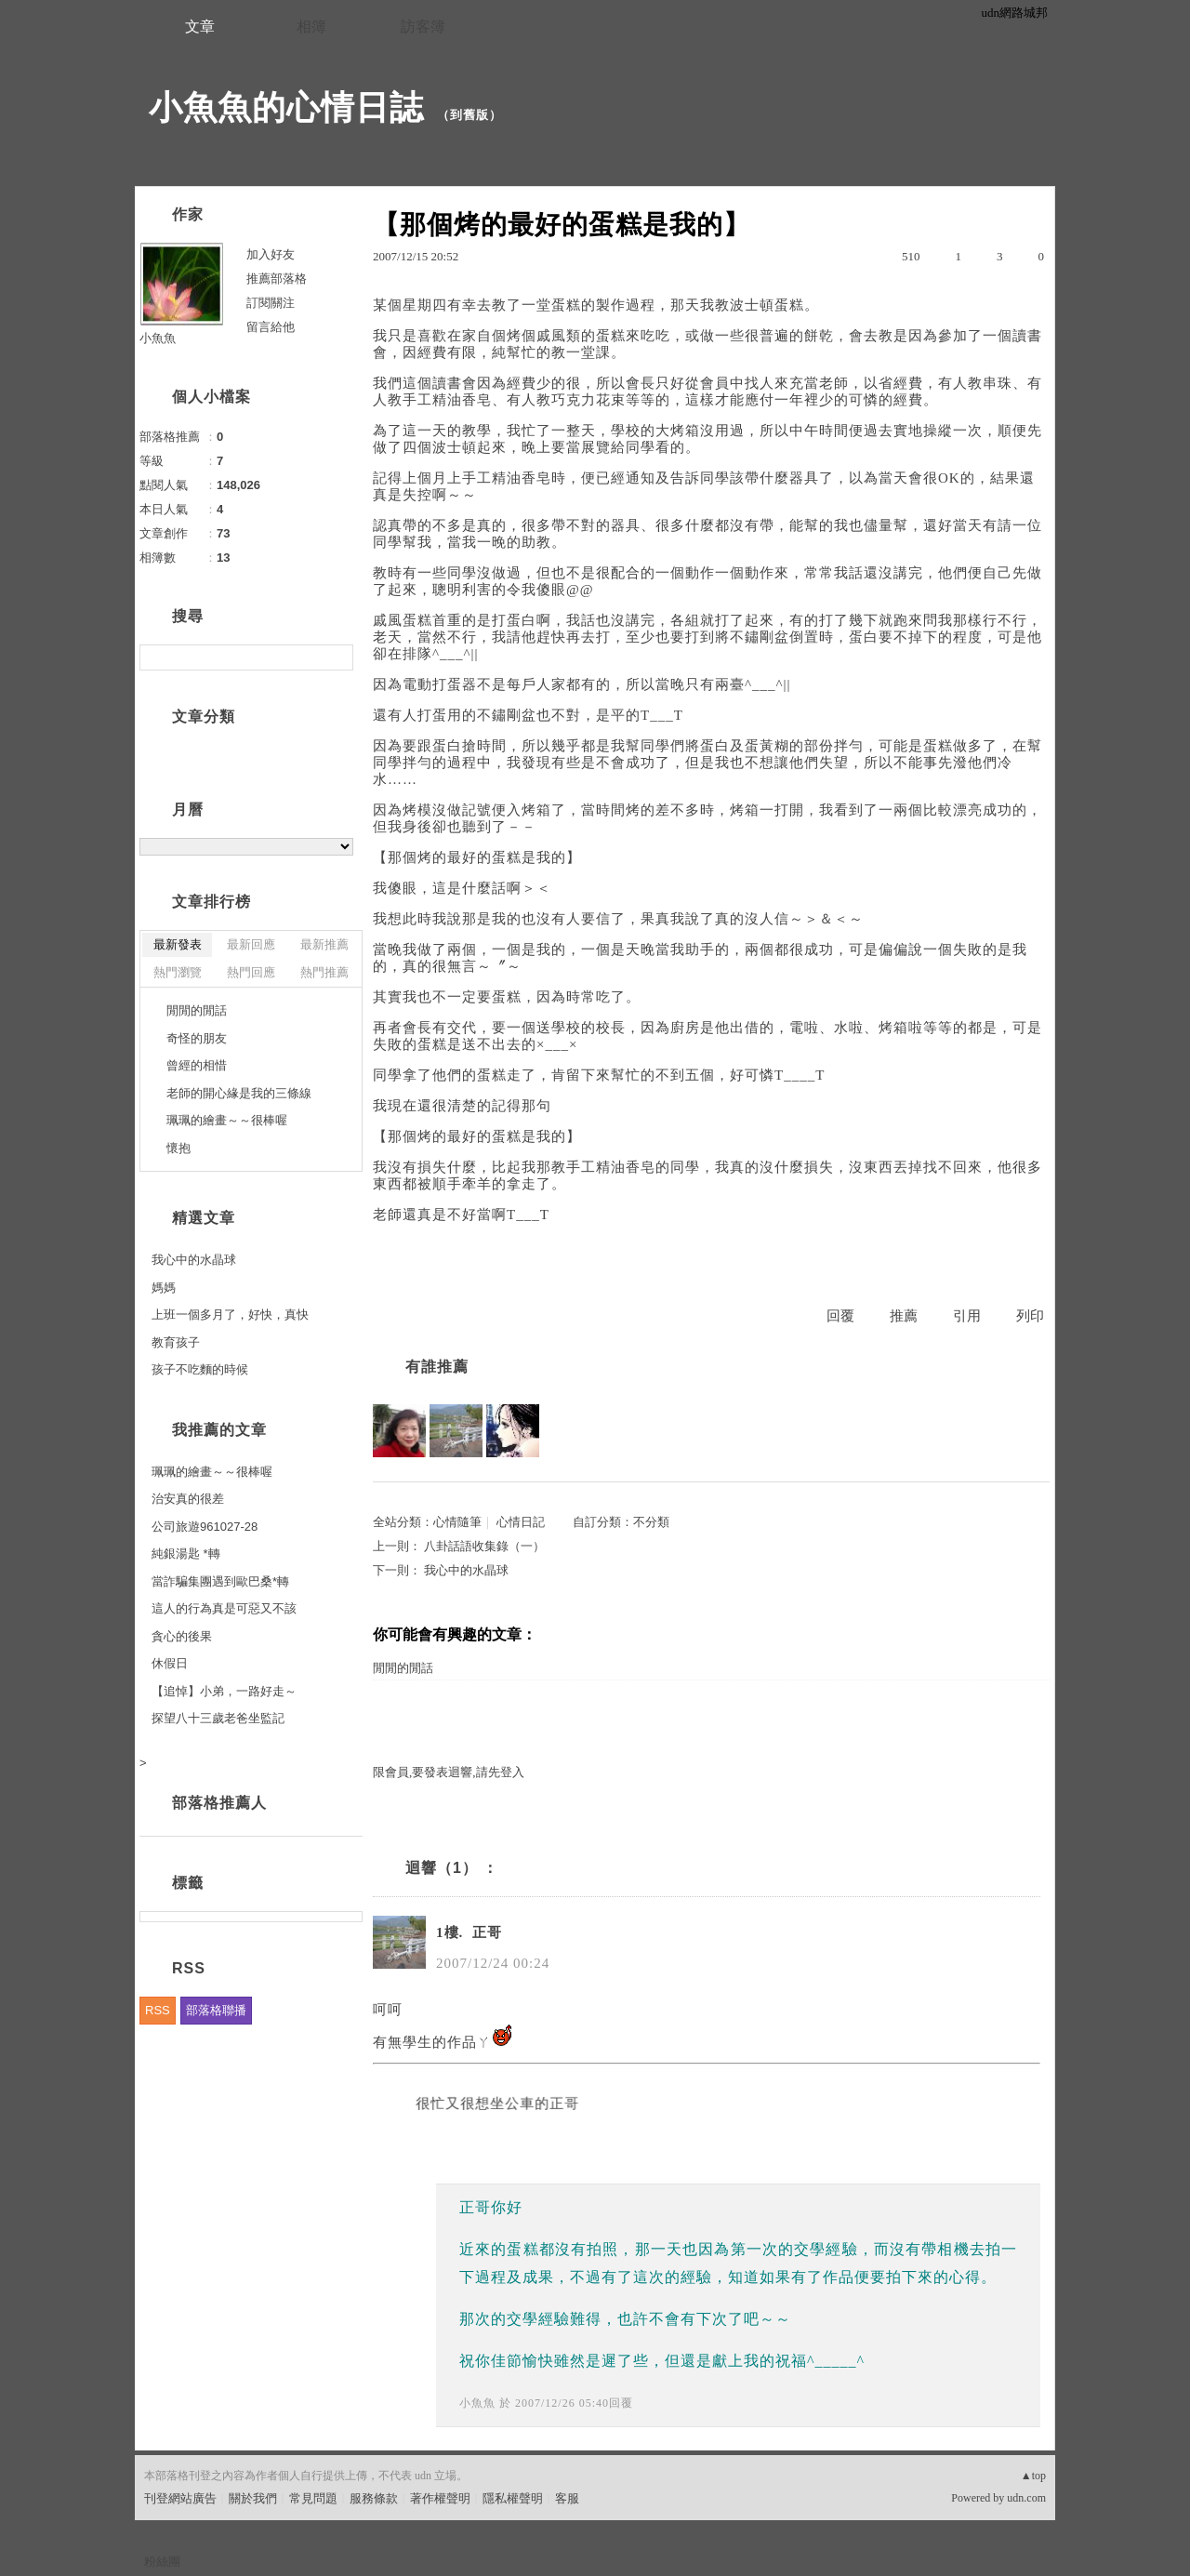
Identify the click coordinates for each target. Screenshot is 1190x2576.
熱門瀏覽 (177, 972)
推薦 (904, 1315)
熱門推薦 (324, 972)
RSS (157, 2010)
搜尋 (337, 657)
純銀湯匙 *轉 (186, 1553)
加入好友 (270, 254)
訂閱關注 (270, 303)
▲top (1033, 2475)
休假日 (170, 1663)
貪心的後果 (182, 1636)
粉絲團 (162, 2562)
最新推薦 (324, 944)
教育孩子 (176, 1342)
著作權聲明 (440, 2498)
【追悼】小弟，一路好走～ (224, 1691)
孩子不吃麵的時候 (200, 1369)
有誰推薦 (437, 1366)
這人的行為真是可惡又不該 (224, 1608)
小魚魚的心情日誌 (286, 107)
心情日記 (520, 1522)
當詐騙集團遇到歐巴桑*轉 (220, 1581)
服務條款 (374, 2498)
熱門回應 (251, 972)
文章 (200, 26)
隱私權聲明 (513, 2498)
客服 (567, 2498)
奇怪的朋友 (196, 1038)
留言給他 (270, 327)
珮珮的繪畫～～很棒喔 (226, 1120)
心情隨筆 (457, 1522)
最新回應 (251, 944)
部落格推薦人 (219, 1803)
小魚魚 (477, 2403)
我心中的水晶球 (466, 1570)
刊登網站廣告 (180, 2498)
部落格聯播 (216, 2010)
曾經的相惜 (196, 1065)
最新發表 (177, 944)
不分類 (651, 1522)
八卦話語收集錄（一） (484, 1546)
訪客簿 (423, 26)
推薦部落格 (276, 278)
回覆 (840, 1315)
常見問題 (313, 2498)
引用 (967, 1315)
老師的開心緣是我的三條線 (238, 1093)
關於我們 (253, 2498)
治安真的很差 (188, 1499)
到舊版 (469, 115)
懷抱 (178, 1148)
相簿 (311, 26)
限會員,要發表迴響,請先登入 (448, 1772)
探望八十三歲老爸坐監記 (218, 1718)
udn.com (1026, 2497)
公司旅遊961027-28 (205, 1527)
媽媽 (164, 1288)
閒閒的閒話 (403, 1668)
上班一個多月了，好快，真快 (230, 1314)
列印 (1030, 1315)
